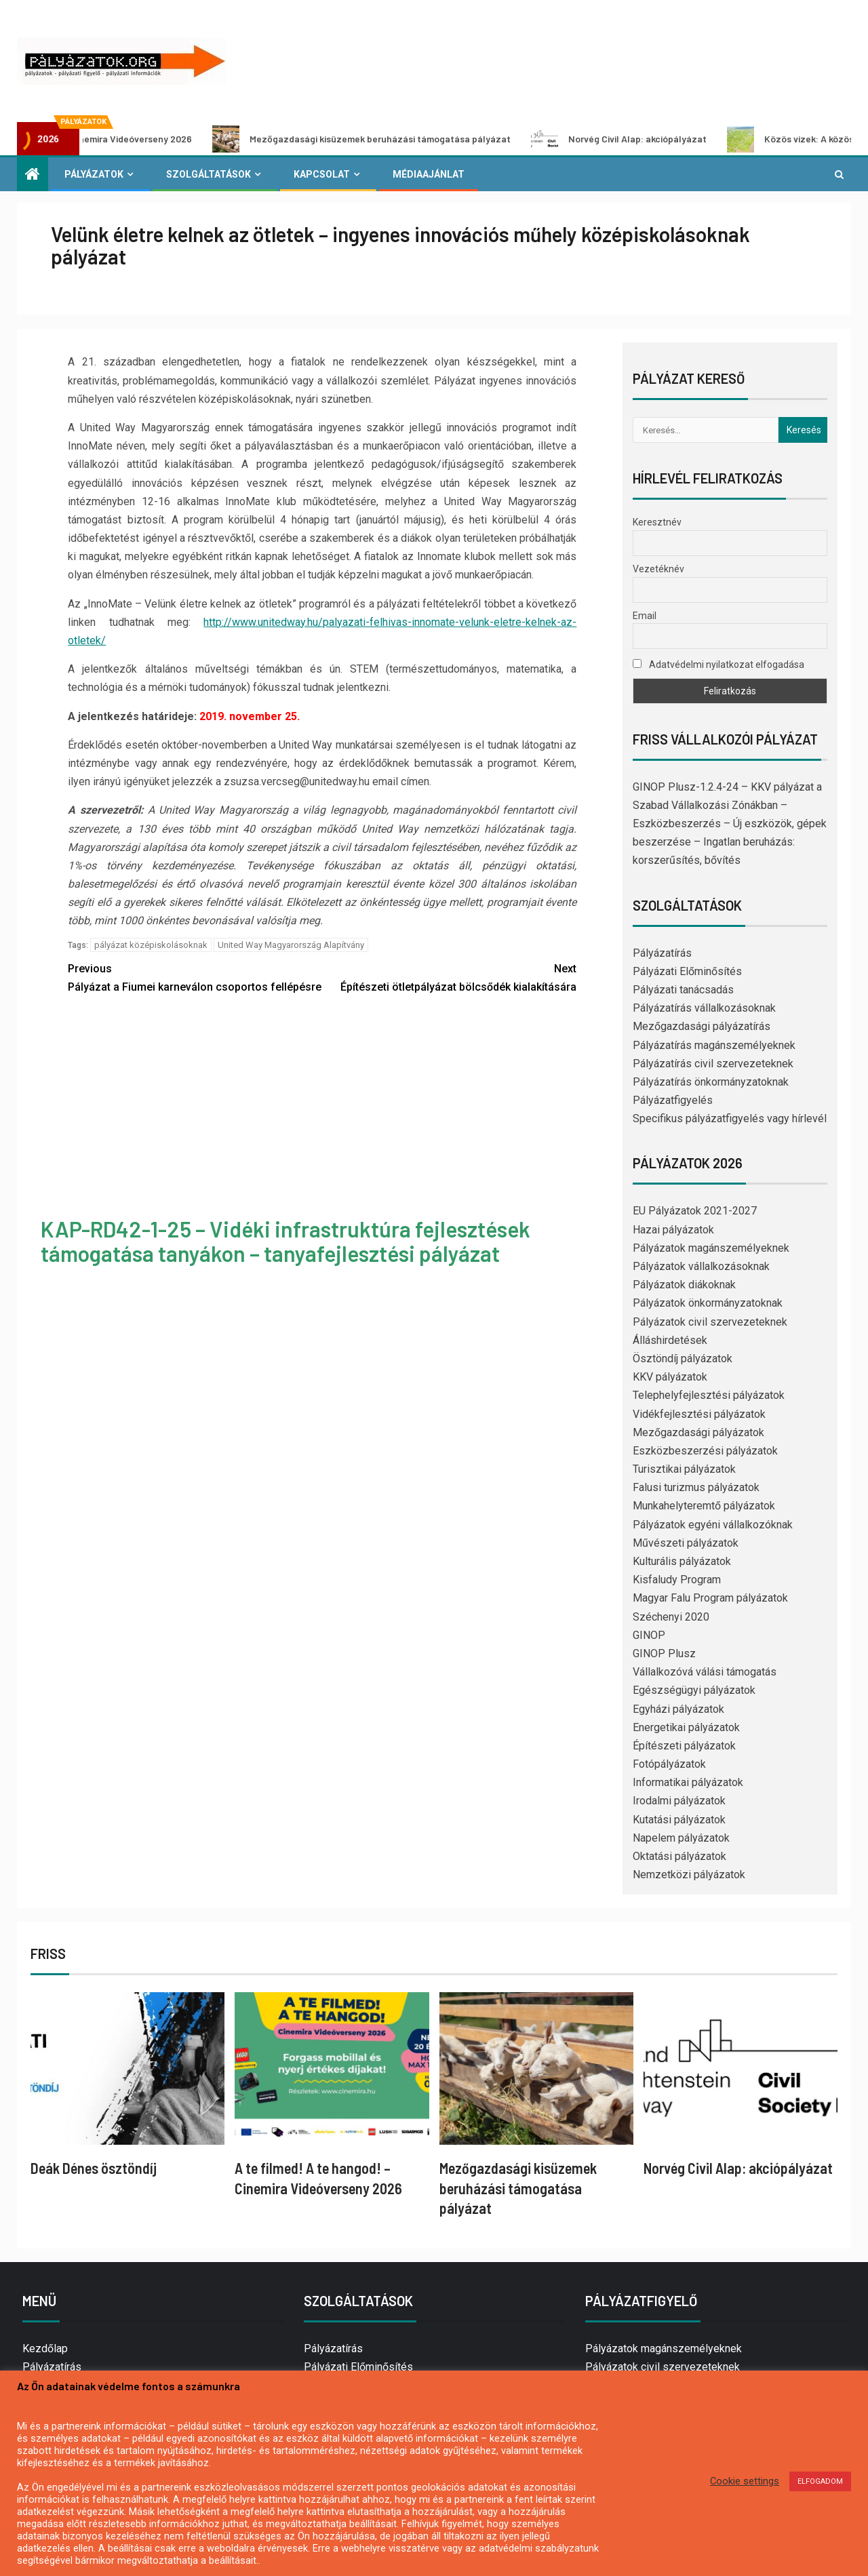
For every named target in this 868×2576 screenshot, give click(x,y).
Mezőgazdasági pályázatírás (701, 1026)
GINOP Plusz (664, 1653)
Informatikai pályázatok (688, 1782)
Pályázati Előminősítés (687, 971)
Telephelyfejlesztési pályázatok (709, 1395)
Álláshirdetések (670, 1340)
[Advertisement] (322, 1108)
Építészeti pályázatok (684, 1745)
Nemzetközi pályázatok (689, 1874)
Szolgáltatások (208, 174)
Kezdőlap (45, 2348)
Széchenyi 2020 (671, 1616)
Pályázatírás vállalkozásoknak (704, 1008)
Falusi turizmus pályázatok (696, 1487)
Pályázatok (93, 174)
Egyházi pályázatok (678, 1709)
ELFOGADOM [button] (820, 2481)
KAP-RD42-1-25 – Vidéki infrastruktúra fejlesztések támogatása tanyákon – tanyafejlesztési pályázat (285, 1240)
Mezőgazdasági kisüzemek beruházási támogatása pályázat (406, 139)
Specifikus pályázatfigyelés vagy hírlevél (730, 1118)
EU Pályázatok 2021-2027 (695, 1210)
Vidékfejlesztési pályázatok (699, 1414)
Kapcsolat (322, 174)
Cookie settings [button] (744, 2481)
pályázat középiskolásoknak (151, 945)
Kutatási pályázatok (679, 1819)
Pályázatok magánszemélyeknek (711, 1248)
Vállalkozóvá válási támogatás (704, 1671)
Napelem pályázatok (681, 1837)
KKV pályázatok (670, 1376)
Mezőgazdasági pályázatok (698, 1432)
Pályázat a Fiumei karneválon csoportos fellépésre (195, 976)
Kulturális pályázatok (682, 1561)
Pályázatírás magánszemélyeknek (714, 1045)
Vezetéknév (658, 568)
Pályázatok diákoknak (684, 1284)
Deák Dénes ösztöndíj (94, 2168)
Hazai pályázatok (673, 1229)
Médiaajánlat (429, 174)
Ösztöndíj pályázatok (682, 1358)
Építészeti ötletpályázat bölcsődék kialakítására (449, 976)
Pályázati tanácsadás (683, 989)
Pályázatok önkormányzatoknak (708, 1302)
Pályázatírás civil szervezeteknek (713, 1063)
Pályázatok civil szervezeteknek (710, 1321)
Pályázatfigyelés (673, 1100)
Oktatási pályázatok (679, 1856)
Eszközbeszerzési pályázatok (705, 1450)
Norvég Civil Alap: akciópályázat (663, 139)
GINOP (649, 1635)
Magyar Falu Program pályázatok (710, 1597)
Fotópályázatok (669, 1764)
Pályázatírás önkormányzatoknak (711, 1081)
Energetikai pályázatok (686, 1727)
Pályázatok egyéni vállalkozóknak (713, 1524)
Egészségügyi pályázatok (694, 1690)
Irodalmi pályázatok (679, 1800)
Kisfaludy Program (677, 1579)
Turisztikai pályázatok (684, 1469)
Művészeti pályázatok (685, 1543)
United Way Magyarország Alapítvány (291, 945)
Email (644, 615)
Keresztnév (657, 522)
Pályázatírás (662, 953)
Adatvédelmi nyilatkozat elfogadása (718, 664)
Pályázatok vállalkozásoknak (701, 1266)
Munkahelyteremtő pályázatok (704, 1505)
